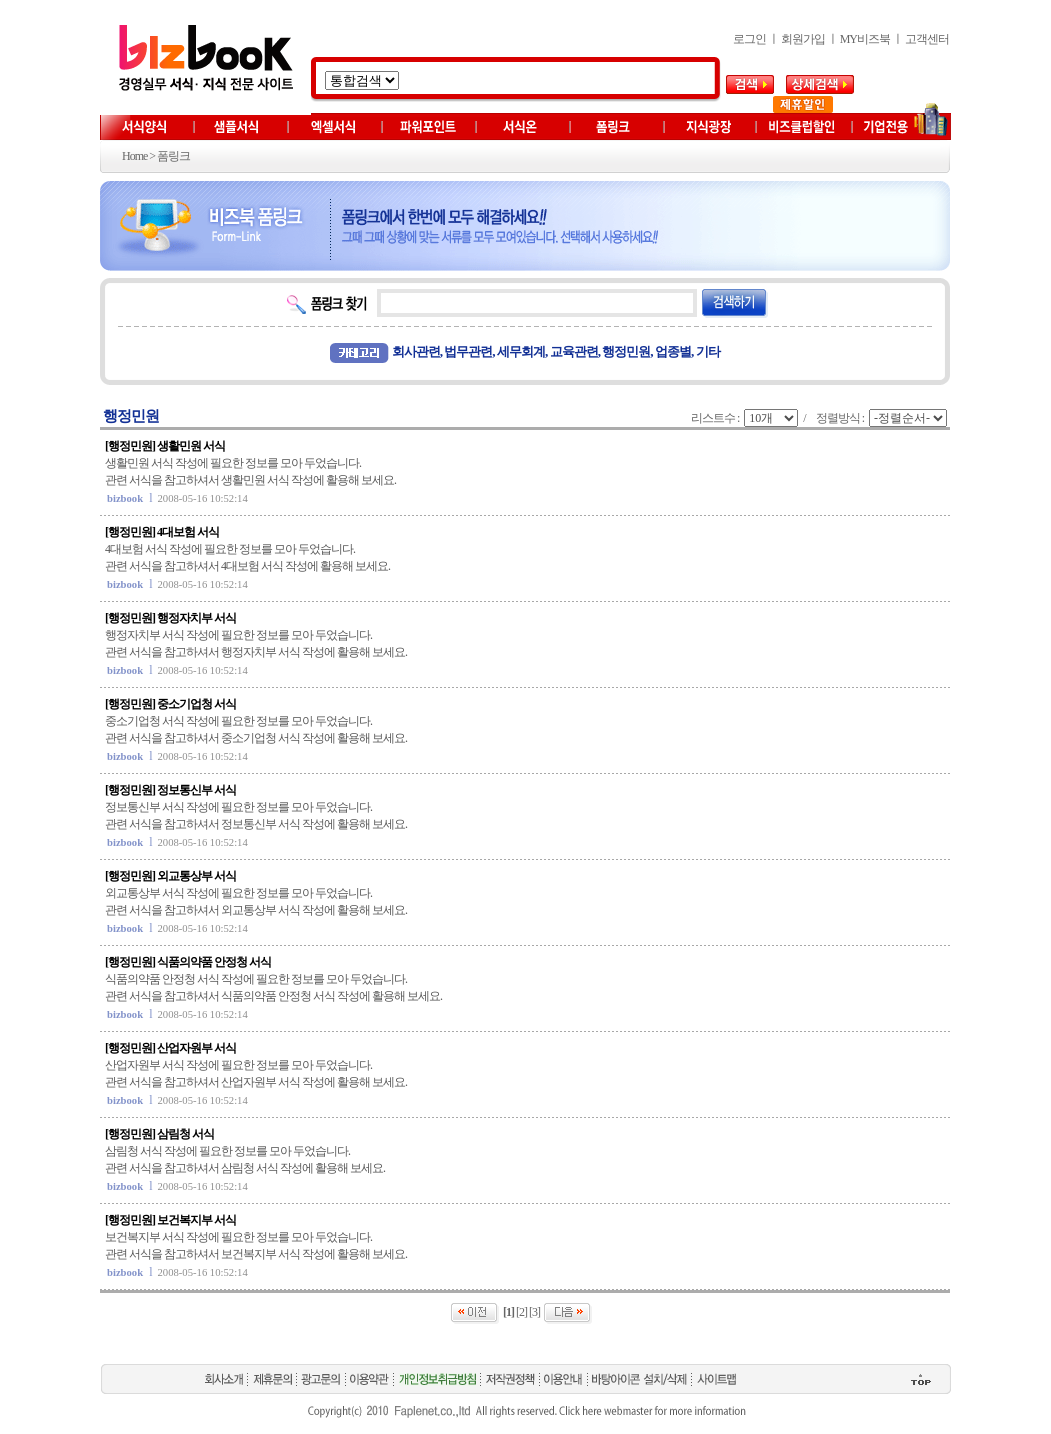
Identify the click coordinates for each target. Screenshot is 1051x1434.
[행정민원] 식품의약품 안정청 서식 (188, 962)
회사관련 (416, 351)
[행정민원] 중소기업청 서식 (170, 704)
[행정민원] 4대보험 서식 (162, 532)
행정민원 (626, 351)
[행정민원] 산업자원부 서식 (170, 1048)
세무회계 (521, 351)
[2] (521, 1312)
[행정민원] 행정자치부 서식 (170, 618)
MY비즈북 (865, 39)
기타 (708, 351)
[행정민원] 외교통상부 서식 (170, 876)
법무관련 (468, 351)
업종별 (673, 351)
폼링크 (173, 156)
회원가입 (803, 39)
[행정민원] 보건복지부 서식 (170, 1220)
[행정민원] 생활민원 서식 (165, 446)
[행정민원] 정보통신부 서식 (170, 790)
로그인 (749, 39)
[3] (534, 1312)
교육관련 (574, 351)
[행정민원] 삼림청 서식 (159, 1134)
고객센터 (927, 39)
